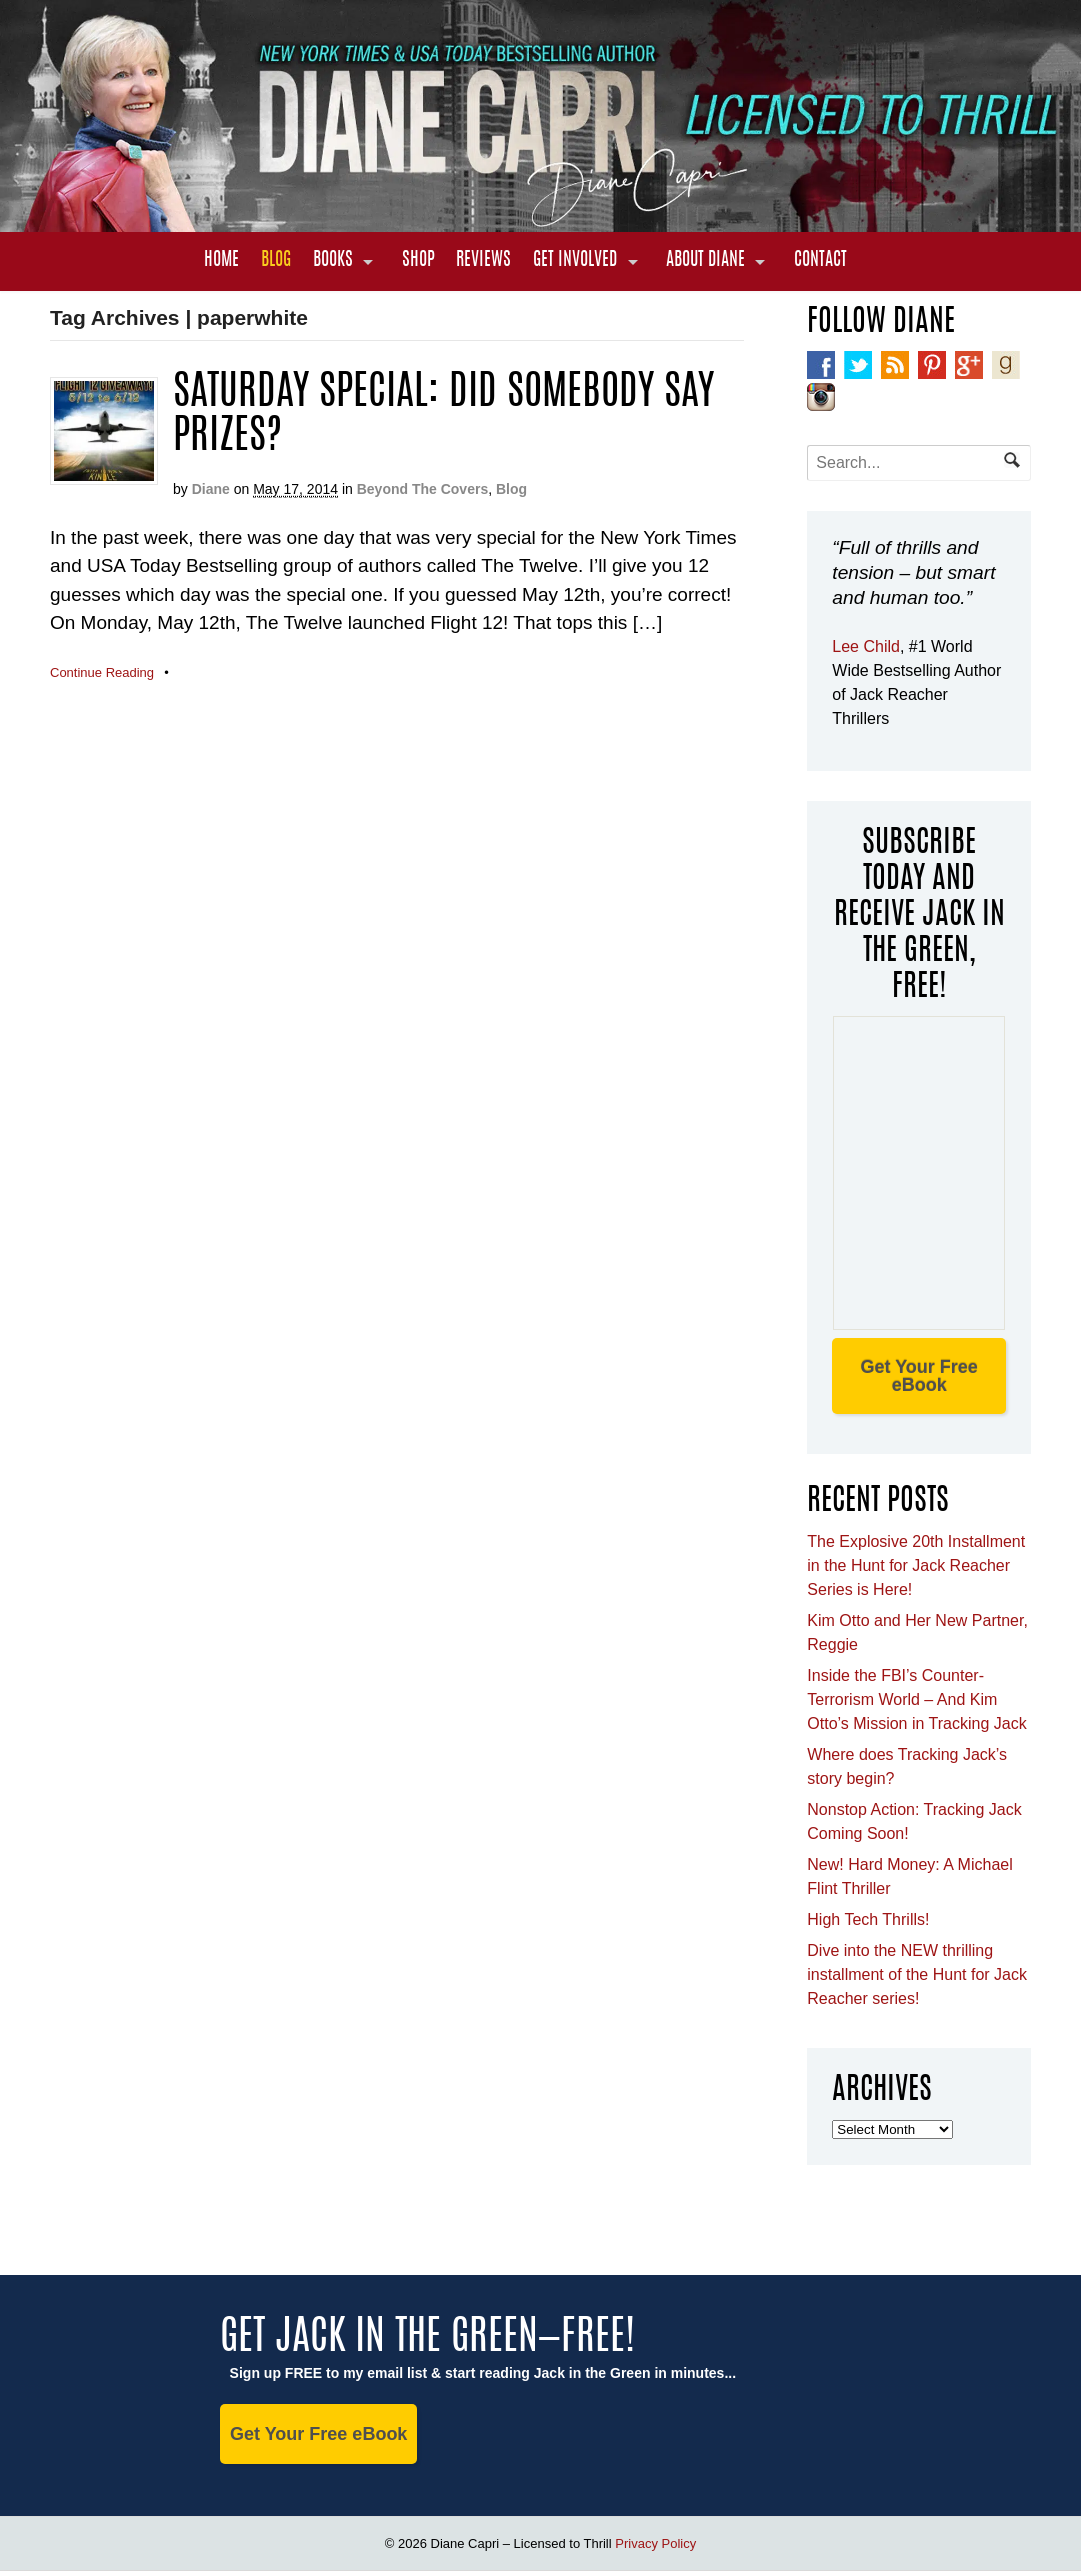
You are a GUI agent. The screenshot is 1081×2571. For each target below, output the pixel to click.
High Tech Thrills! (868, 1919)
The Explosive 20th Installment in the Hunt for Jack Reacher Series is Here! (916, 1565)
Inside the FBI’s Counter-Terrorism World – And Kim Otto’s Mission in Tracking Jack (916, 1699)
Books (333, 261)
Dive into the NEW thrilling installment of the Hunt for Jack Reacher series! (917, 1974)
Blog (276, 261)
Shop (418, 261)
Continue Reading (102, 672)
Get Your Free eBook (918, 1376)
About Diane (705, 261)
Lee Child (866, 646)
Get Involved (575, 261)
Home (221, 261)
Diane (211, 489)
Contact (820, 261)
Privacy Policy (655, 2543)
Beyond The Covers (422, 489)
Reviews (483, 261)
